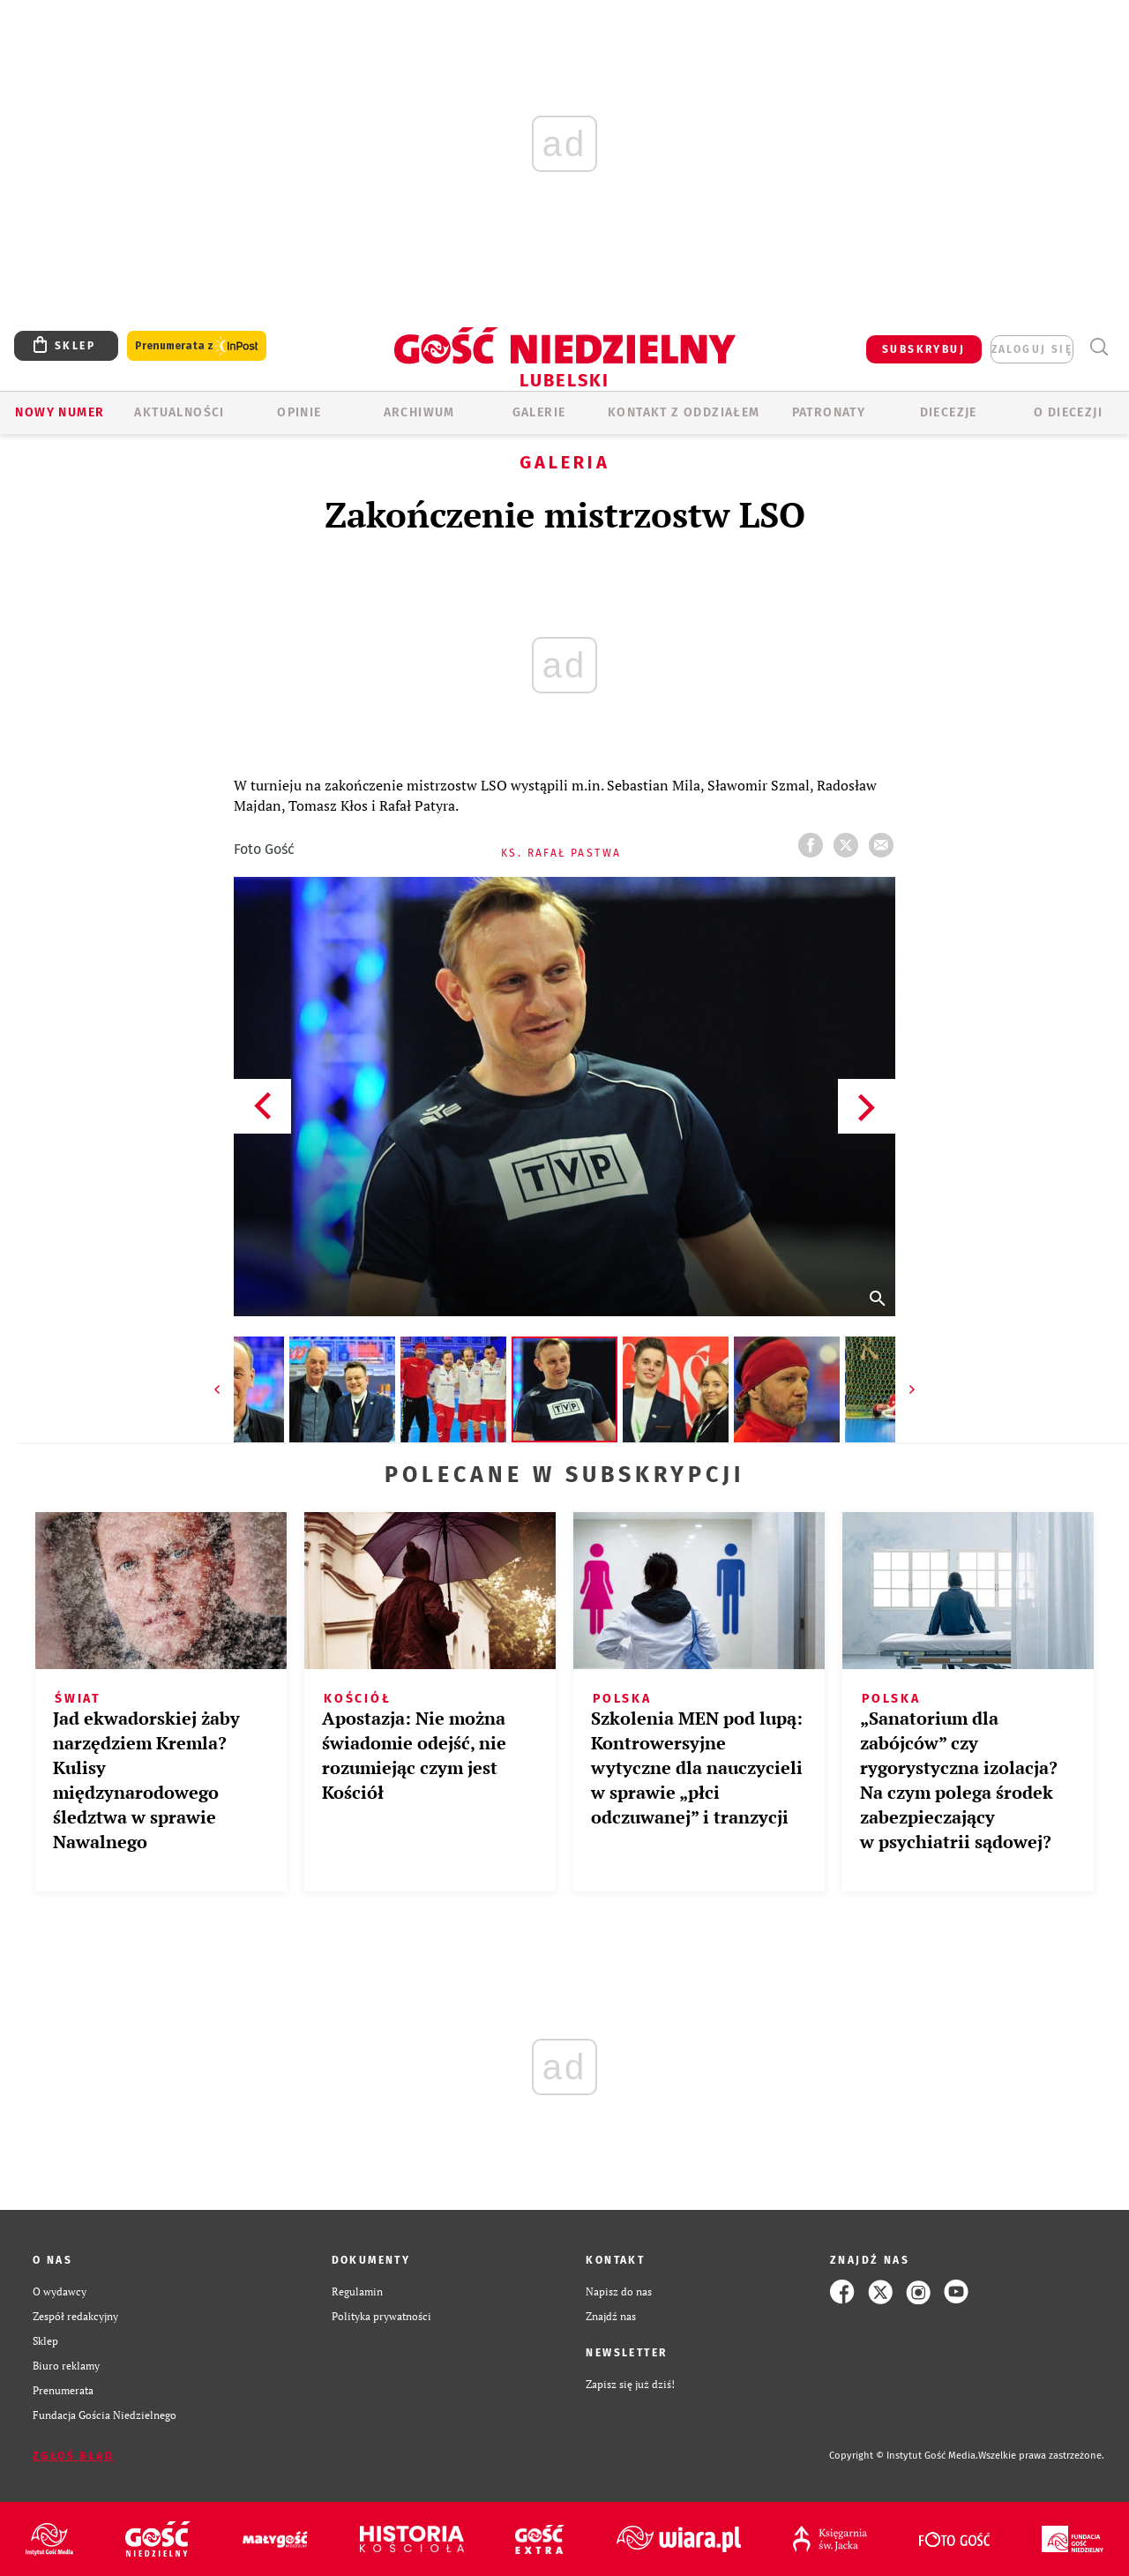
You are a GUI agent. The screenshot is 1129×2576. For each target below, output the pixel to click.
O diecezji (1068, 412)
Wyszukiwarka (1098, 347)
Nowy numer (59, 412)
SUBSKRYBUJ (923, 349)
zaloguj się (1032, 349)
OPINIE (299, 412)
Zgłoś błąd (73, 2456)
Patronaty (829, 412)
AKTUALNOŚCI (179, 412)
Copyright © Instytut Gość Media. (903, 2455)
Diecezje (948, 412)
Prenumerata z (196, 346)
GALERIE (539, 412)
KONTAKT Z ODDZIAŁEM (684, 412)
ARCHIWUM (419, 412)
